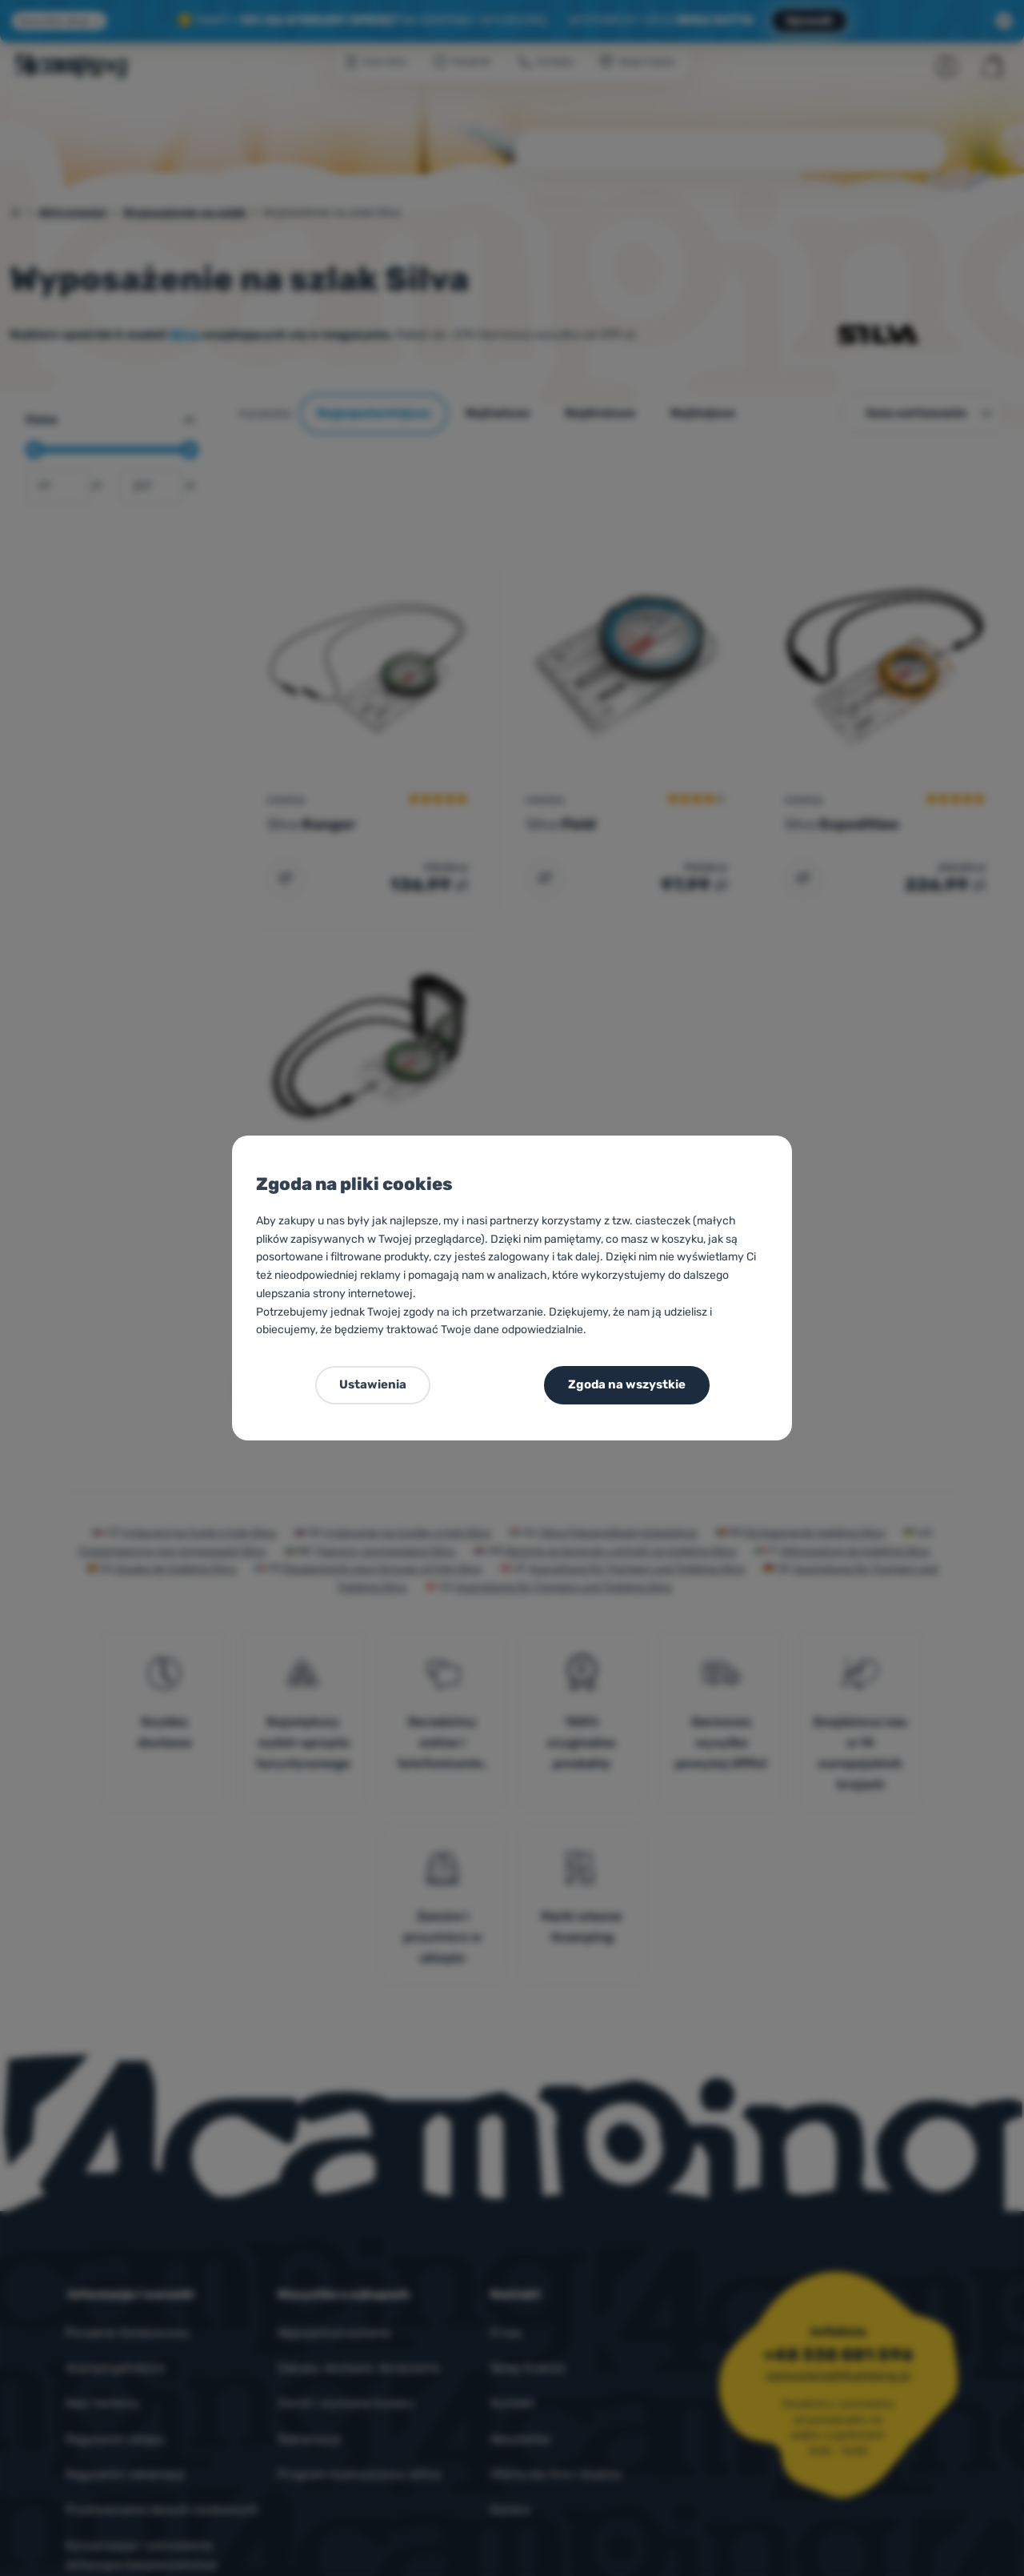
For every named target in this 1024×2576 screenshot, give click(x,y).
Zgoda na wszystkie (627, 1384)
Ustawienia (372, 1384)
